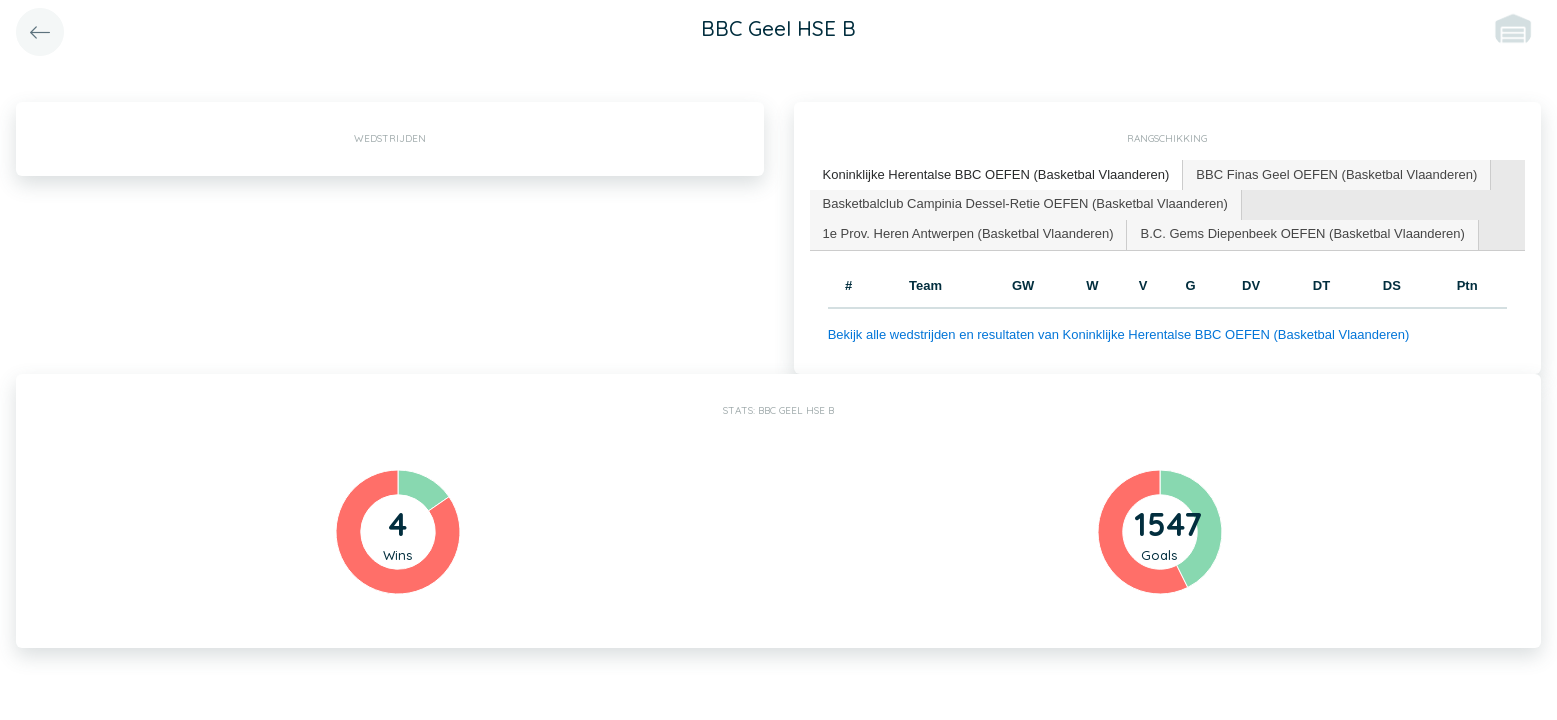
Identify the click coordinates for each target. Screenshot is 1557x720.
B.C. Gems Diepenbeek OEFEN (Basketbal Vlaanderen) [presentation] (1302, 233)
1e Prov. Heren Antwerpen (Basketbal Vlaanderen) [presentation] (968, 233)
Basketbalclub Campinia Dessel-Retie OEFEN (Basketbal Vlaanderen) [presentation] (1025, 203)
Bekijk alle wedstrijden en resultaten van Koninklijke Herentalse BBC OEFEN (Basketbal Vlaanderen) (1119, 334)
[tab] (997, 175)
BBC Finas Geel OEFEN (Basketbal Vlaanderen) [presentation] (1336, 174)
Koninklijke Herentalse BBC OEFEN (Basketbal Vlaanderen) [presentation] (996, 174)
